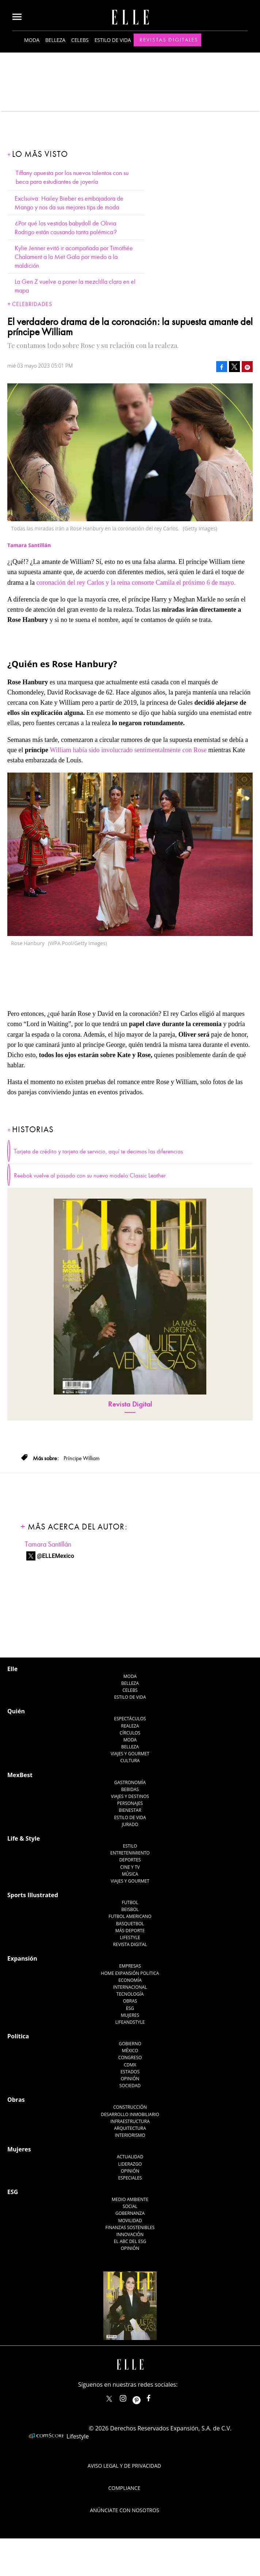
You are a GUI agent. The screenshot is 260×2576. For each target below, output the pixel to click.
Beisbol (130, 1909)
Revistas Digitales (168, 39)
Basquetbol (130, 1924)
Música (130, 1874)
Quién (16, 1711)
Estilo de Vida (130, 1817)
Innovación (130, 2234)
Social (130, 2206)
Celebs (80, 39)
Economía (130, 1980)
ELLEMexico (109, 2398)
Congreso (130, 2057)
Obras (130, 2001)
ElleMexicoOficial (155, 2396)
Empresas (130, 1966)
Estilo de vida (113, 39)
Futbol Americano (129, 1916)
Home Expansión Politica (130, 1973)
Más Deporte (130, 1930)
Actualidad (130, 2157)
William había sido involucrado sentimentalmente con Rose (129, 750)
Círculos (130, 1733)
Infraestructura (130, 2121)
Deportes (130, 1860)
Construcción (130, 2107)
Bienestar (130, 1810)
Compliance (124, 2487)
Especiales (130, 2178)
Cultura (130, 1760)
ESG (130, 2008)
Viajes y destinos (130, 1796)
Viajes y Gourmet (130, 1754)
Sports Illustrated (32, 1895)
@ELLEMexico (55, 1555)
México (130, 2050)
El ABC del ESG (130, 2241)
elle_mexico (129, 2396)
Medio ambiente (130, 2199)
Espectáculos (130, 1719)
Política (18, 2036)
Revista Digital (130, 1404)
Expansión (22, 1958)
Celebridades (32, 304)
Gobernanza (130, 2213)
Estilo (130, 1846)
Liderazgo (130, 2164)
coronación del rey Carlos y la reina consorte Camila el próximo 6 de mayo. (136, 582)
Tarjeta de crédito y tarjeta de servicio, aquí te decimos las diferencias (98, 1151)
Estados (130, 2072)
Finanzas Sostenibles (130, 2227)
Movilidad (130, 2220)
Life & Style (23, 1838)
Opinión (130, 2079)
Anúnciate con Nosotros (124, 2510)
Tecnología (130, 1994)
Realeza (130, 1726)
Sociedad (130, 2085)
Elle (12, 1669)
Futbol (130, 1902)
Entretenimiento (130, 1853)
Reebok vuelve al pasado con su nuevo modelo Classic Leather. (90, 1175)
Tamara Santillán (48, 1544)
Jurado (130, 1824)
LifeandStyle (130, 2022)
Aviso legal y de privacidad (124, 2465)
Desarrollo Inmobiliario (130, 2114)
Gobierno (130, 2044)
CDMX (130, 2065)
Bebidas (130, 1789)
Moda (31, 39)
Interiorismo (130, 2135)
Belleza (55, 39)
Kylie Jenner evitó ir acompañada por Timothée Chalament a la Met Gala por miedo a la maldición (74, 256)
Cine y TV (129, 1867)
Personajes (130, 1803)
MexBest (19, 1775)
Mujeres (130, 2015)
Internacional (130, 1987)
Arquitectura (130, 2128)
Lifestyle (130, 1937)
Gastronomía (130, 1782)
